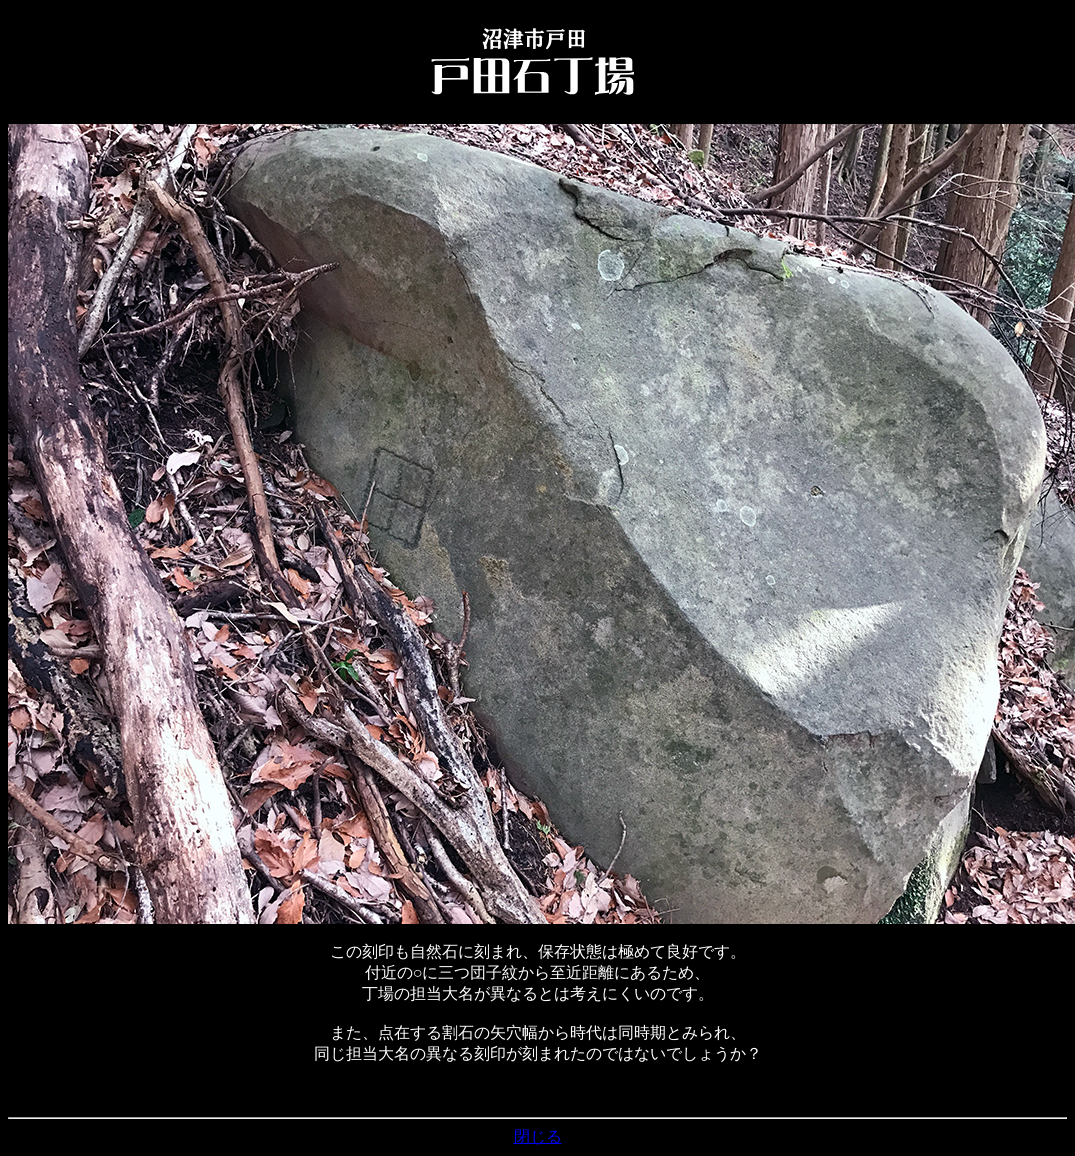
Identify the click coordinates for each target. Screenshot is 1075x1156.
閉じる (538, 1136)
